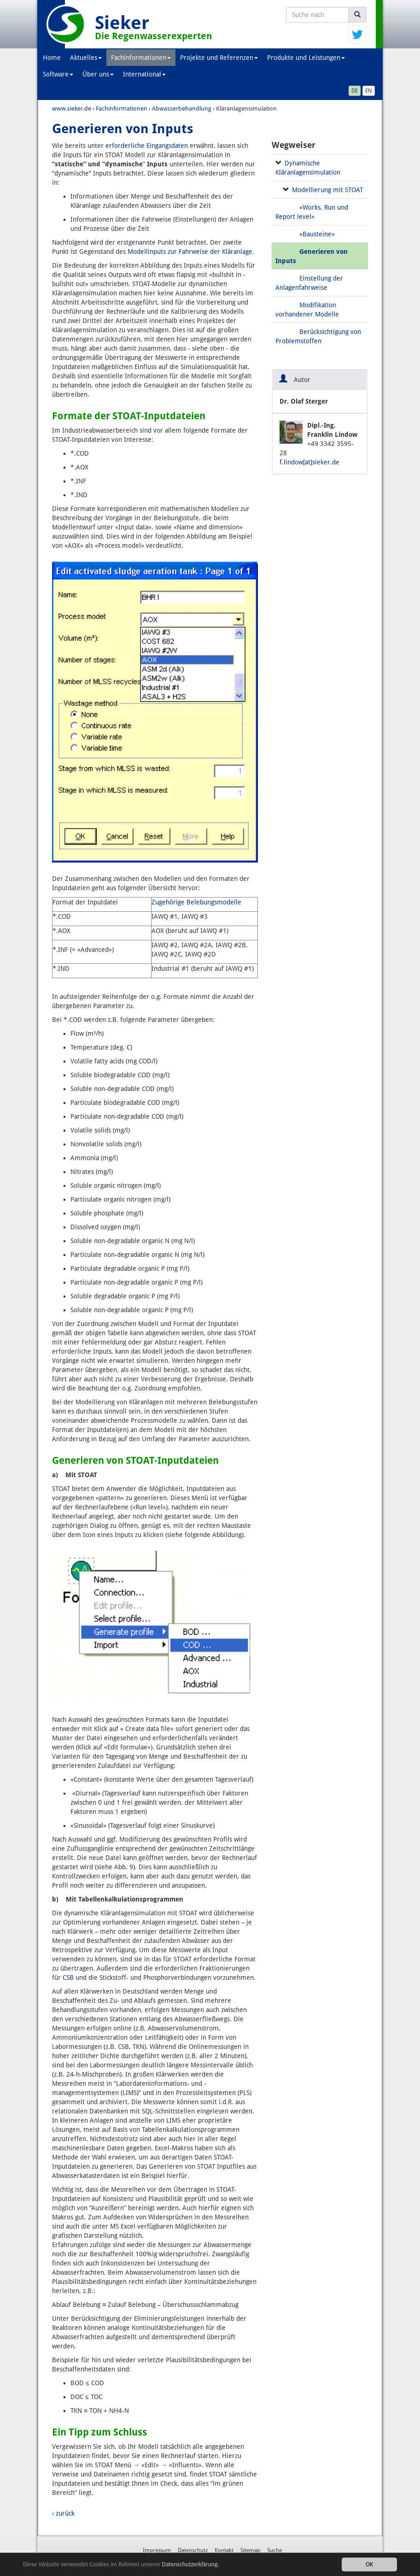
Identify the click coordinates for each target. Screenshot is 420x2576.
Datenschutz (193, 2550)
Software (58, 74)
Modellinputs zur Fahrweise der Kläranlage (190, 251)
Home (52, 57)
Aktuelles (86, 57)
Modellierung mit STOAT (327, 190)
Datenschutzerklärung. (190, 2566)
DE (354, 91)
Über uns (98, 74)
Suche (274, 2550)
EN (368, 91)
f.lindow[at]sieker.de (309, 462)
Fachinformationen (141, 57)
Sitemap (250, 2550)
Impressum (157, 2550)
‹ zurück (63, 2513)
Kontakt (224, 2550)
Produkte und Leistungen (306, 57)
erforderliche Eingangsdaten (146, 145)
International (144, 74)
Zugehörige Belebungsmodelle (196, 902)
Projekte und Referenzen (219, 57)
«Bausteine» (317, 234)
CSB (68, 1977)
